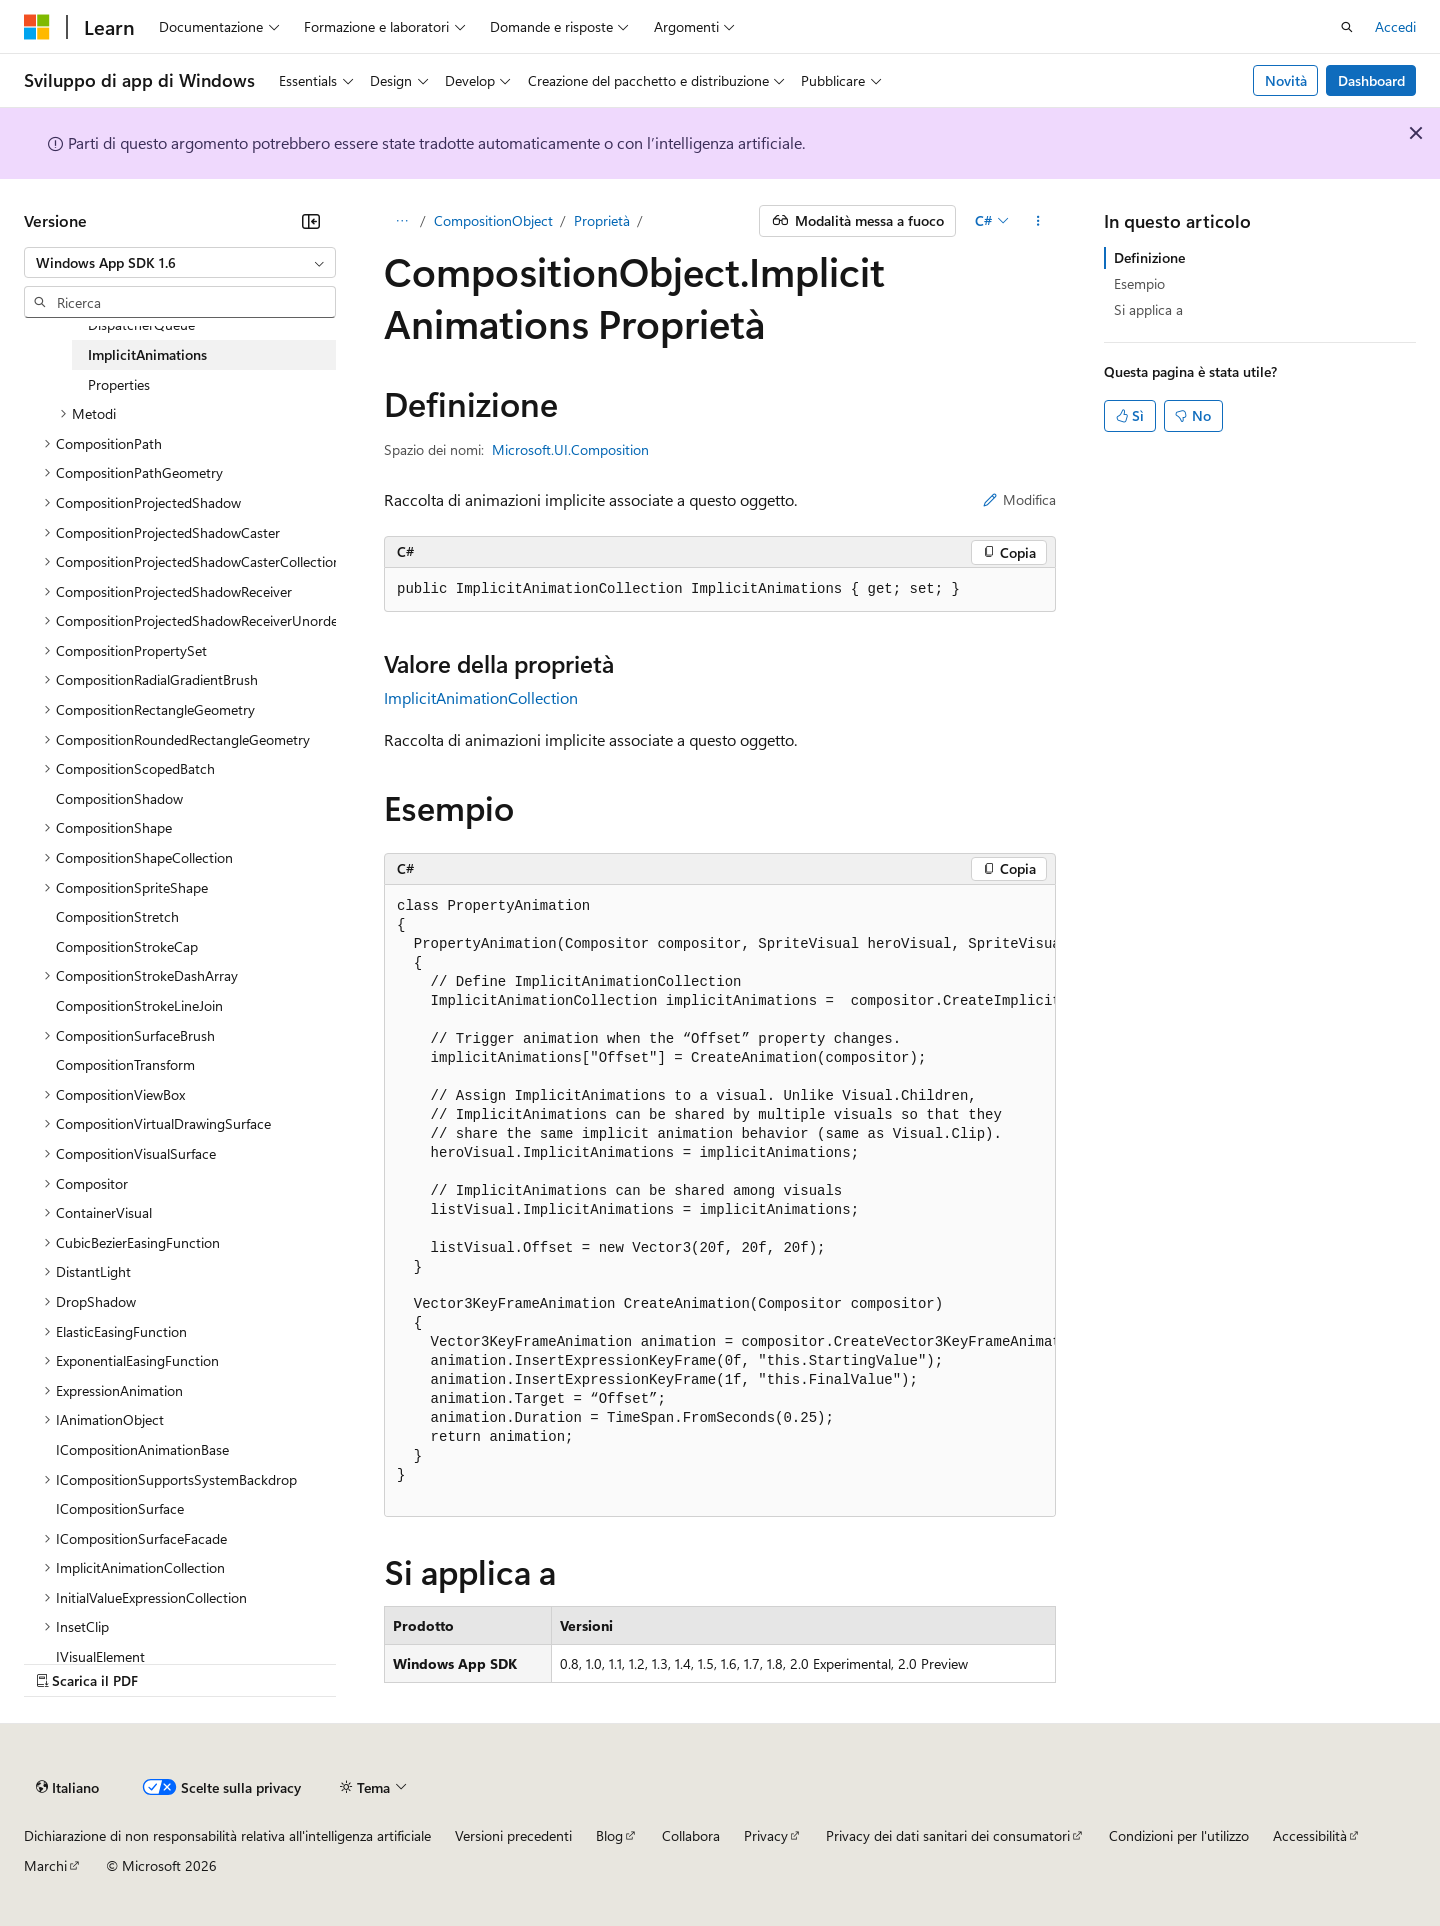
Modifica (1019, 499)
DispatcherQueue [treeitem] (141, 324)
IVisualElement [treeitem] (100, 1656)
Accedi (1395, 26)
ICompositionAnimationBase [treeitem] (142, 1449)
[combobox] (180, 263)
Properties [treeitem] (119, 384)
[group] (720, 1201)
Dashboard (1371, 80)
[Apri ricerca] (1347, 27)
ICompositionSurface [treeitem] (120, 1508)
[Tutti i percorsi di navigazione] (401, 221)
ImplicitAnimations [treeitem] (147, 354)
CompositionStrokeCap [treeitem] (127, 946)
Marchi (45, 1865)
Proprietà (602, 220)
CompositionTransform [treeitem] (125, 1064)
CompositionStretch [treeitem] (117, 916)
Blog (609, 1835)
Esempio (1139, 283)
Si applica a (1148, 309)
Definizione (1149, 257)
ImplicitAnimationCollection (481, 697)
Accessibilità (1310, 1835)
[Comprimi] (311, 221)
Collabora (691, 1835)
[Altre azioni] (1038, 221)
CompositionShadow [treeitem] (119, 798)
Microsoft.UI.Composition (570, 449)
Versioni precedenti (513, 1835)
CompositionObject (493, 220)
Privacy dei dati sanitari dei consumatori (948, 1835)
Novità (1286, 80)
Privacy (766, 1835)
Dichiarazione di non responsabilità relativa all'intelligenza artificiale (227, 1835)
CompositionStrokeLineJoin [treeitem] (139, 1005)
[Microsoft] (37, 27)
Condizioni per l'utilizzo (1179, 1835)
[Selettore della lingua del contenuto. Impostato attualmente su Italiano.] (67, 1788)
